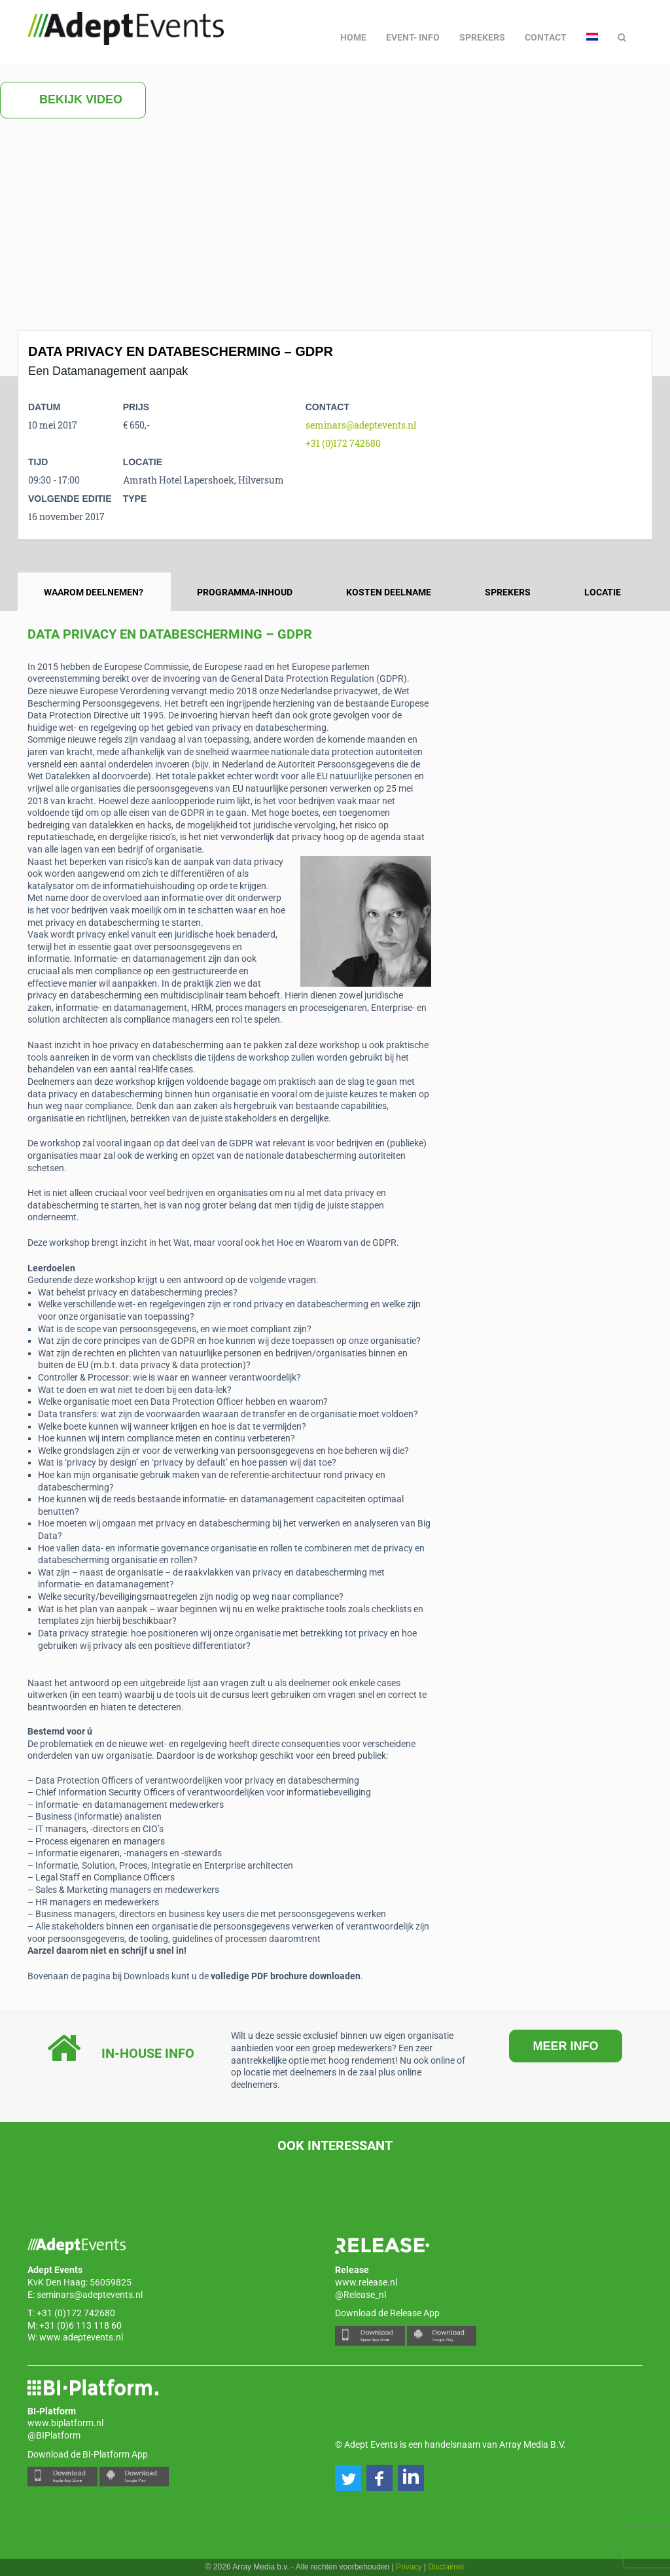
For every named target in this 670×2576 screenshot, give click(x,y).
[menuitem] (592, 37)
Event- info (413, 37)
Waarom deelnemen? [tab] (93, 592)
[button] (348, 2478)
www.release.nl (366, 2282)
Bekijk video (73, 100)
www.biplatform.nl (65, 2423)
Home (353, 37)
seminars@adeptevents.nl (361, 425)
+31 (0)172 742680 (343, 443)
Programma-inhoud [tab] (244, 592)
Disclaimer (446, 2566)
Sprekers (482, 37)
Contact (546, 37)
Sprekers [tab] (508, 592)
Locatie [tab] (602, 592)
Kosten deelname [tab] (388, 592)
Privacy (408, 2566)
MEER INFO (565, 2046)
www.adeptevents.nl (81, 2337)
